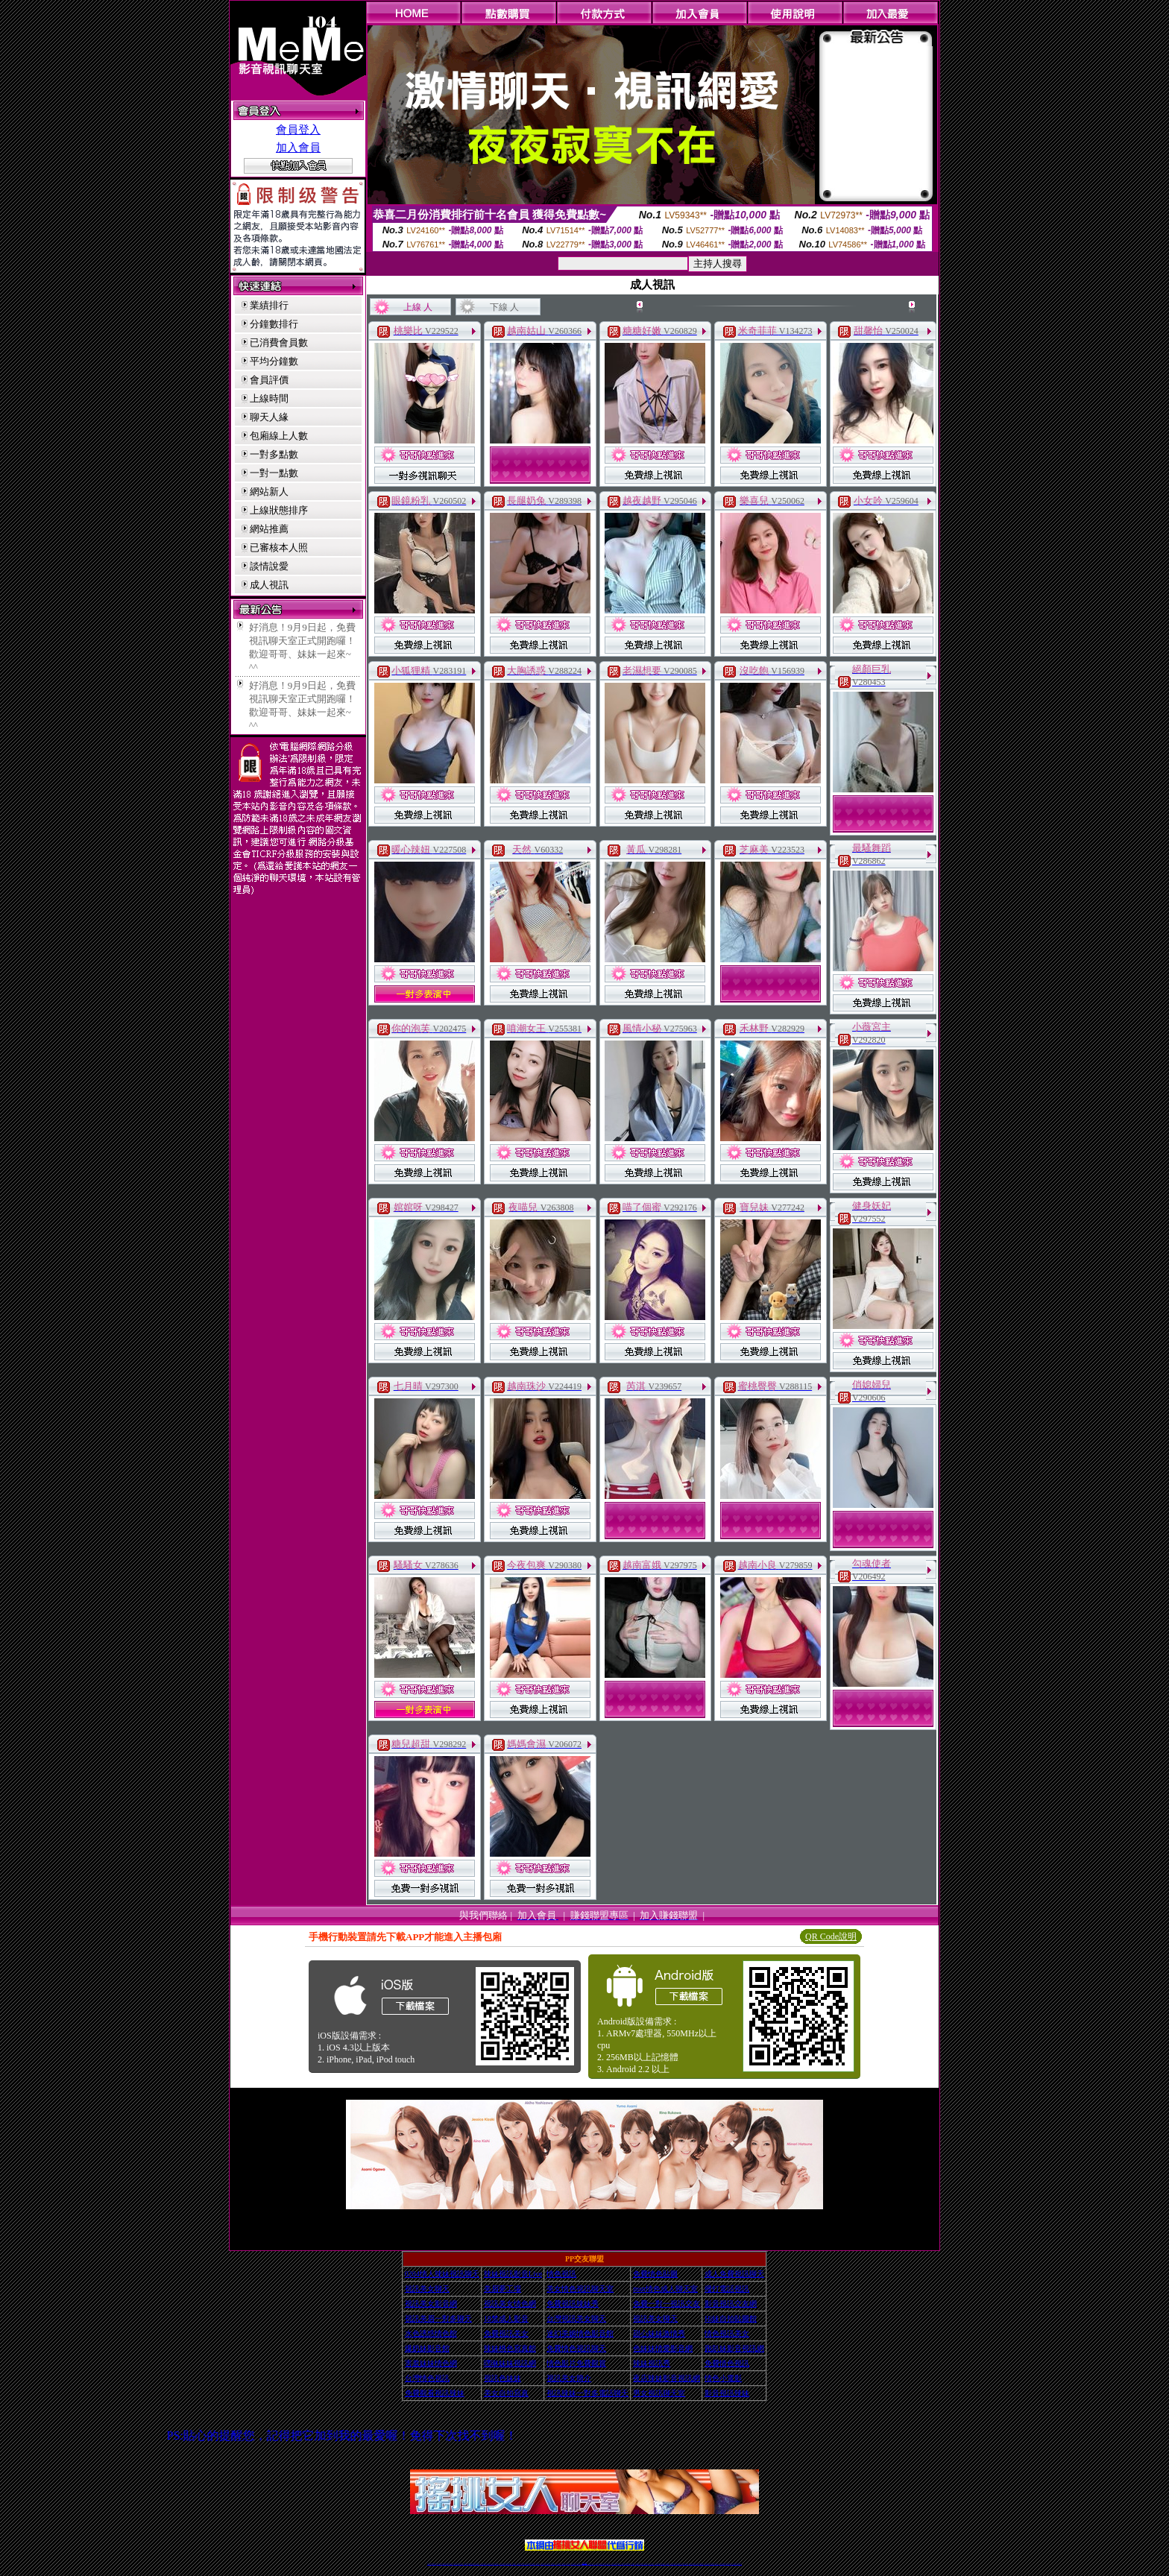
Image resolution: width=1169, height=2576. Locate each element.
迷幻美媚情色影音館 (580, 2333)
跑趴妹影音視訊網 (734, 2348)
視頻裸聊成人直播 (638, 2563)
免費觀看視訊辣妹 (434, 2393)
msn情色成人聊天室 (665, 2289)
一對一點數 (274, 473)
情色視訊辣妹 (429, 2563)
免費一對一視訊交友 (666, 2303)
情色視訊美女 (727, 2333)
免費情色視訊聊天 (576, 2348)
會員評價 (269, 379)
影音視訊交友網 (731, 2303)
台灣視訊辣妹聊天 (496, 2563)
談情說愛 (269, 566)
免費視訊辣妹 (466, 2563)
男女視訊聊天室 (659, 2393)
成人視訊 (269, 584)
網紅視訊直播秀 (573, 2563)
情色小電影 (723, 2378)
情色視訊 (561, 2274)
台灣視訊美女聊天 (576, 2318)
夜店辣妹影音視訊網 (666, 2378)
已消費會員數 (279, 342)
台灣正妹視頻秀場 (658, 2563)
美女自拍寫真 (506, 2393)
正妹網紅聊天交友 (590, 2563)
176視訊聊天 (563, 2563)
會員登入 (298, 130)
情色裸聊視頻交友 (679, 2563)
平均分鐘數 (274, 361)
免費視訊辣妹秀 (572, 2303)
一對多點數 (274, 454)
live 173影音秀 (456, 2563)
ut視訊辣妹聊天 (532, 2563)
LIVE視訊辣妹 (439, 2563)
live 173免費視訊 (734, 2563)
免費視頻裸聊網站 (627, 2563)
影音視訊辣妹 (727, 2393)
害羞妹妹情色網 (431, 2363)
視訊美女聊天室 (707, 2563)
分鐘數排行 (274, 323)
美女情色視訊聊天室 (580, 2289)
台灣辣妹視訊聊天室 (483, 2563)
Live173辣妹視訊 (584, 2563)
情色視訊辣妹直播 (685, 2563)
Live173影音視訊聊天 (525, 2563)
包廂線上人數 (279, 435)
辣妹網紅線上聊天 (608, 2563)
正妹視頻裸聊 (667, 2563)
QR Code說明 (831, 1936)
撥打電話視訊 (727, 2289)
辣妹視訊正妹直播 (614, 2563)
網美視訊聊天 (691, 2563)
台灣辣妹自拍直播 (502, 2563)
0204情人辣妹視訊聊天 (442, 2274)
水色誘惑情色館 (431, 2333)
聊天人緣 (269, 417)
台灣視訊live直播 (445, 2563)
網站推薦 (269, 528)
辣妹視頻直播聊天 (508, 2563)
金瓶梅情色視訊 (470, 2563)
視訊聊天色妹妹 (519, 2563)
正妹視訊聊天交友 (490, 2563)
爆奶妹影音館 (427, 2348)
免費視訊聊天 (543, 2563)
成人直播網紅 (578, 2563)
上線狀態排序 (279, 510)
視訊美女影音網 (431, 2303)
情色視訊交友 (716, 2563)
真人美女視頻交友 (651, 2563)
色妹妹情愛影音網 (663, 2348)
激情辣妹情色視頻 (673, 2563)
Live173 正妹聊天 (620, 2563)
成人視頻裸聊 (632, 2563)
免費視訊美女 (506, 2333)
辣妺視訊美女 (739, 2563)
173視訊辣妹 (537, 2563)
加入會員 (298, 148)
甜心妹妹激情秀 (659, 2333)
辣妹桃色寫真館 (510, 2348)
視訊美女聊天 (427, 2289)
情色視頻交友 (663, 2563)
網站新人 (269, 491)
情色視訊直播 (434, 2563)
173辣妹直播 (596, 2563)
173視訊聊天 (513, 2563)
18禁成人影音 (506, 2318)
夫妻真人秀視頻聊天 (644, 2563)
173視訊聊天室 (552, 2563)
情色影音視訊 (450, 2563)
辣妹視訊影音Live (513, 2274)
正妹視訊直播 (568, 2563)
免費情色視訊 (727, 2363)
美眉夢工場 (502, 2289)
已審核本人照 (279, 547)
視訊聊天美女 (461, 2563)
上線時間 (269, 398)
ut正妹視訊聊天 (547, 2563)
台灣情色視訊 (427, 2378)
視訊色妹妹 (502, 2378)
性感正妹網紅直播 (602, 2563)
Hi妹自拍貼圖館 (731, 2318)
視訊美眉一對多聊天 (438, 2318)
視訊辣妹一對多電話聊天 (587, 2393)
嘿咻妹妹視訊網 (510, 2363)
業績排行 (269, 305)
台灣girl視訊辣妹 (701, 2563)
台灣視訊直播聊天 (722, 2563)
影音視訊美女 (712, 2563)
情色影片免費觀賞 (576, 2363)
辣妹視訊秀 (651, 2363)
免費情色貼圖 (655, 2274)
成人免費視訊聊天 (734, 2274)
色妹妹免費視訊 (558, 2563)
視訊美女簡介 (568, 2378)
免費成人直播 (695, 2563)
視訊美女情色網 (510, 2303)
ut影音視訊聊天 (728, 2563)
